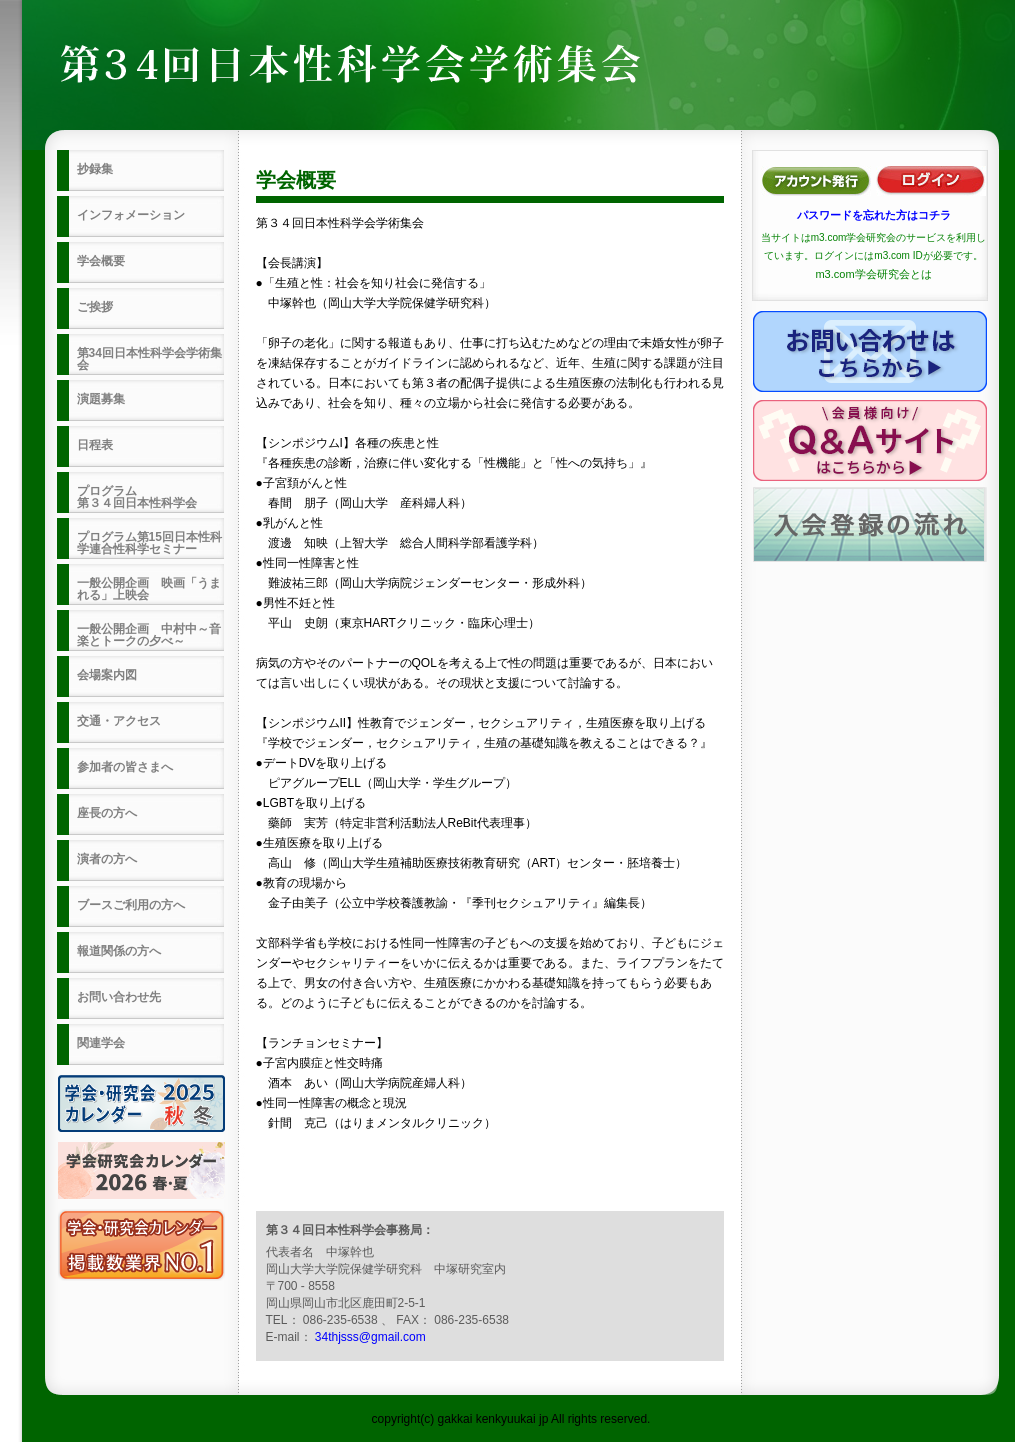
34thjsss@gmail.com (370, 1337)
